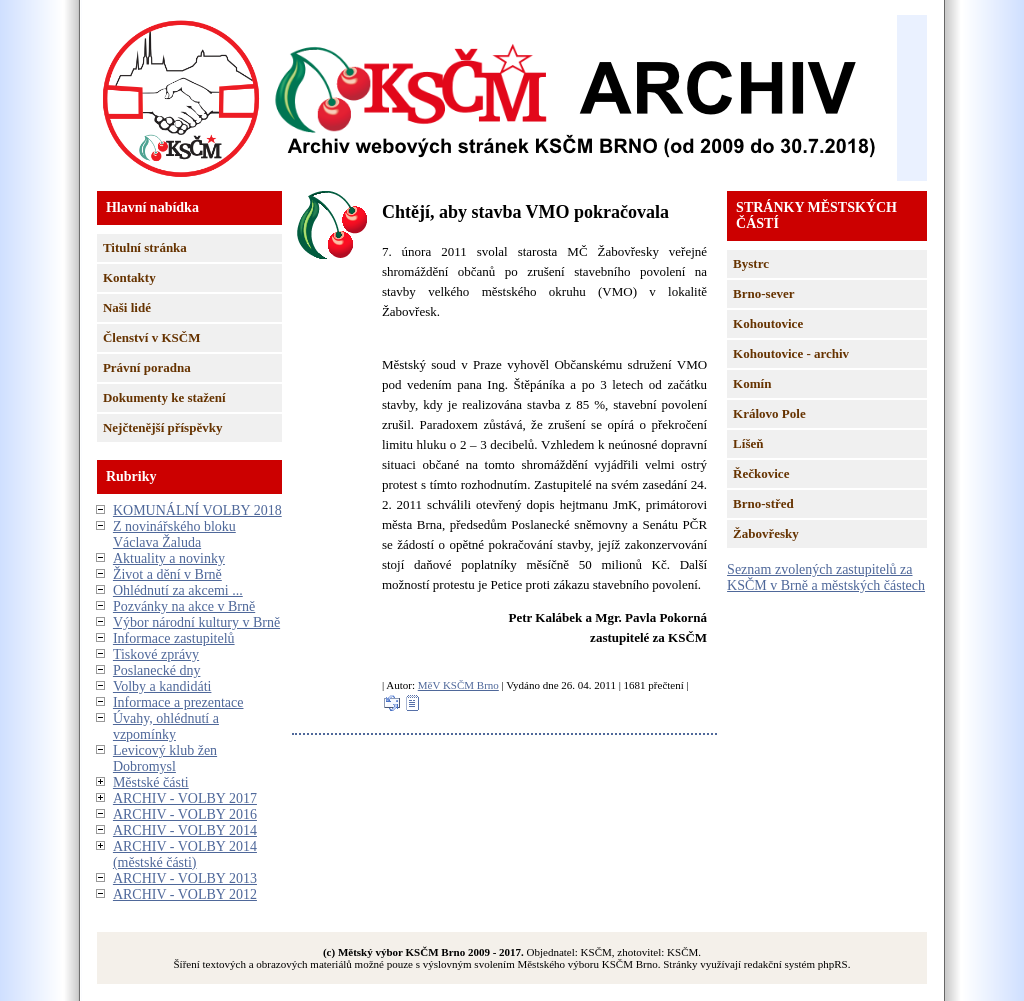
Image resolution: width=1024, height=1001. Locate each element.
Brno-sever (763, 293)
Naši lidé (127, 307)
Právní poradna (147, 367)
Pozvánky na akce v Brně (184, 606)
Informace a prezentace (178, 702)
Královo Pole (769, 413)
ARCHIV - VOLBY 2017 (185, 798)
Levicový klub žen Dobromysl (165, 758)
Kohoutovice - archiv (791, 353)
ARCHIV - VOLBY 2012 (185, 894)
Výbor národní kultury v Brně (196, 622)
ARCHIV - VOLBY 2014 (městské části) (185, 854)
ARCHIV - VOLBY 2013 (185, 878)
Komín (752, 383)
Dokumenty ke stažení (164, 397)
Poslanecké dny (156, 670)
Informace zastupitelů (174, 638)
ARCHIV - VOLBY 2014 (185, 830)
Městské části (151, 782)
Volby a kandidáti (162, 686)
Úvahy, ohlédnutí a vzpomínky (166, 726)
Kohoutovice (768, 323)
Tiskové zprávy (156, 654)
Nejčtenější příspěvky (163, 427)
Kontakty (129, 277)
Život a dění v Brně (167, 574)
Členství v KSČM (152, 337)
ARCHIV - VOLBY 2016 (185, 814)
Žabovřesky (766, 533)
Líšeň (748, 443)
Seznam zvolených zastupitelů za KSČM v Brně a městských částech (826, 577)
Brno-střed (763, 503)
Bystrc (751, 263)
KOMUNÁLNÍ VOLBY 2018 (197, 510)
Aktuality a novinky (169, 558)
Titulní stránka (145, 247)
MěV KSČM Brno (458, 685)
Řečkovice (761, 473)
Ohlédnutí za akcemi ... (178, 590)
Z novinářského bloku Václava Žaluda (174, 534)
